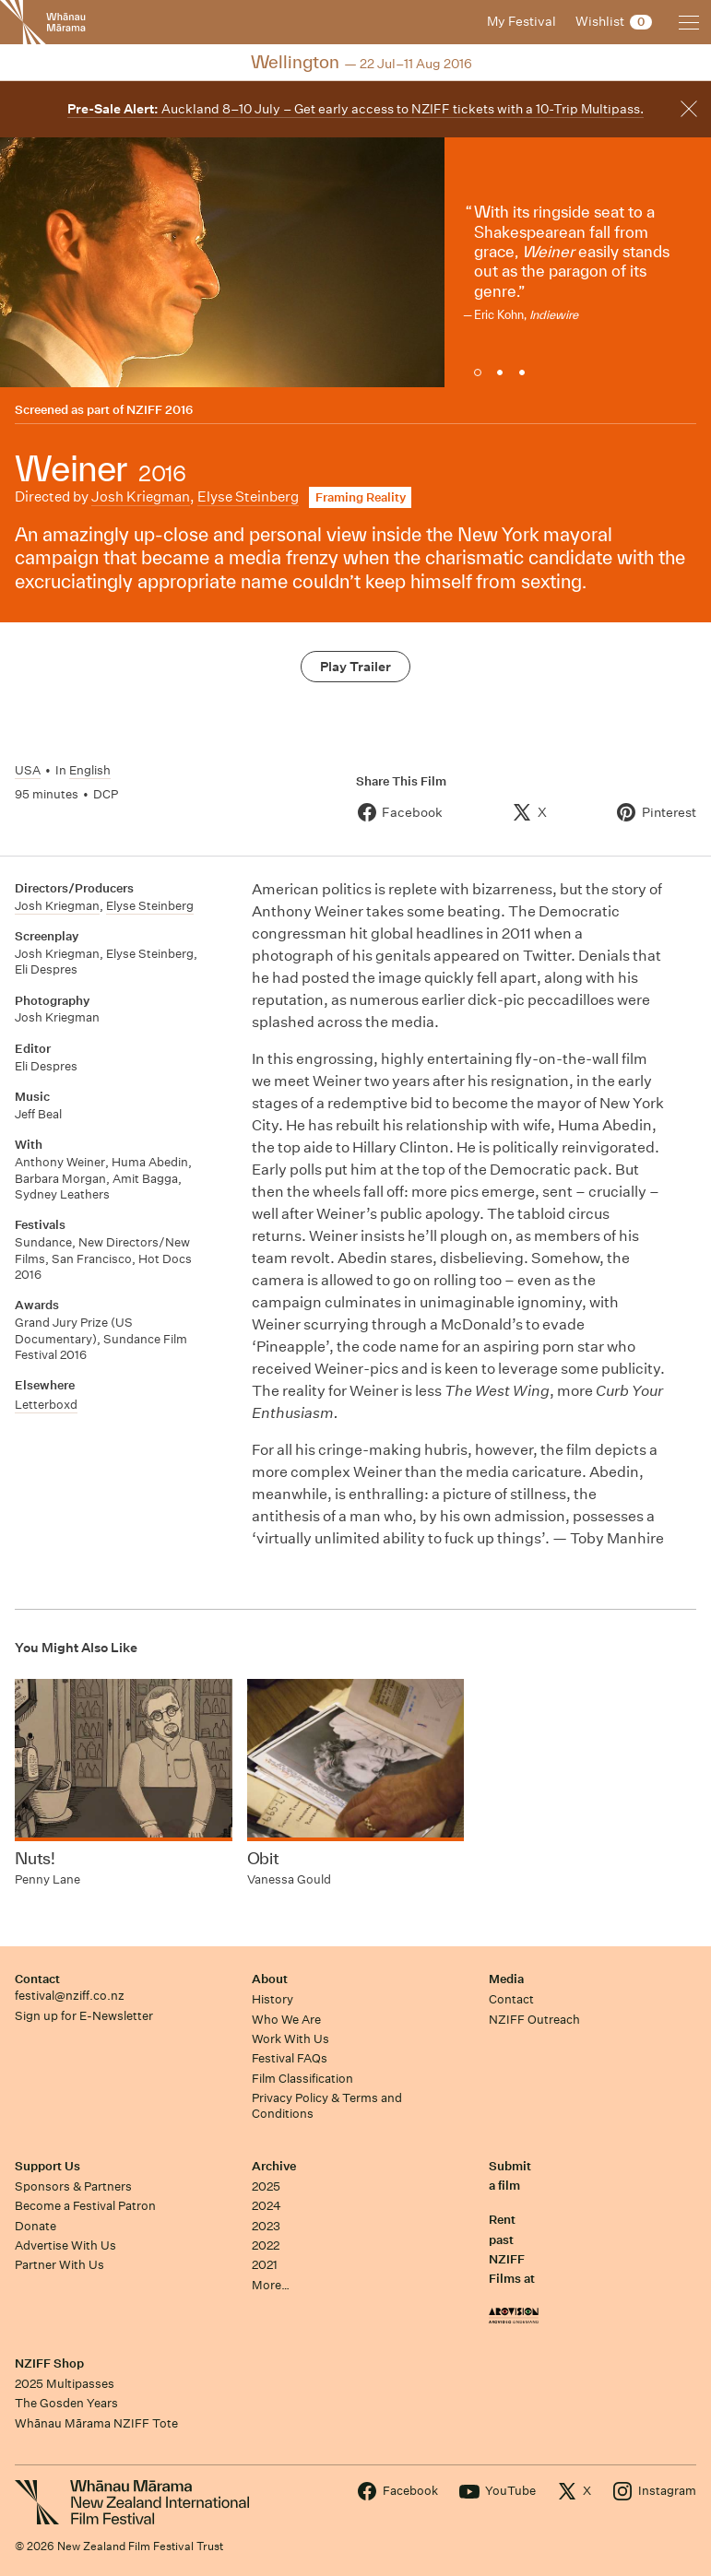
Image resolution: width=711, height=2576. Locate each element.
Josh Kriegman (140, 496)
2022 (265, 2245)
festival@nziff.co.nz (69, 1995)
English (90, 770)
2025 (266, 2186)
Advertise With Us (65, 2245)
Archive (274, 2166)
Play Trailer (355, 666)
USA (28, 770)
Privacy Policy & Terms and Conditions (327, 2105)
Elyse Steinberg (248, 496)
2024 (266, 2206)
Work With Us (290, 2039)
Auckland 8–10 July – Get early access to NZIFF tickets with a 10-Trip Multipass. (355, 108)
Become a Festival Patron (85, 2206)
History (272, 1999)
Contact (37, 1979)
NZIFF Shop (49, 2363)
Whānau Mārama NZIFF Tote (96, 2423)
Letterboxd (46, 1404)
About (270, 1979)
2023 (266, 2226)
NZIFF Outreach (534, 2019)
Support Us (47, 2166)
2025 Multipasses (64, 2384)
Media (506, 1979)
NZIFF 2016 (159, 410)
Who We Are (286, 2019)
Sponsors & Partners (73, 2186)
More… (271, 2285)
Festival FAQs (289, 2058)
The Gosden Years (66, 2403)
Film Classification (302, 2078)
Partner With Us (59, 2265)
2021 (265, 2265)
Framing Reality (360, 497)
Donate (35, 2226)
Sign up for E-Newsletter (84, 2016)
